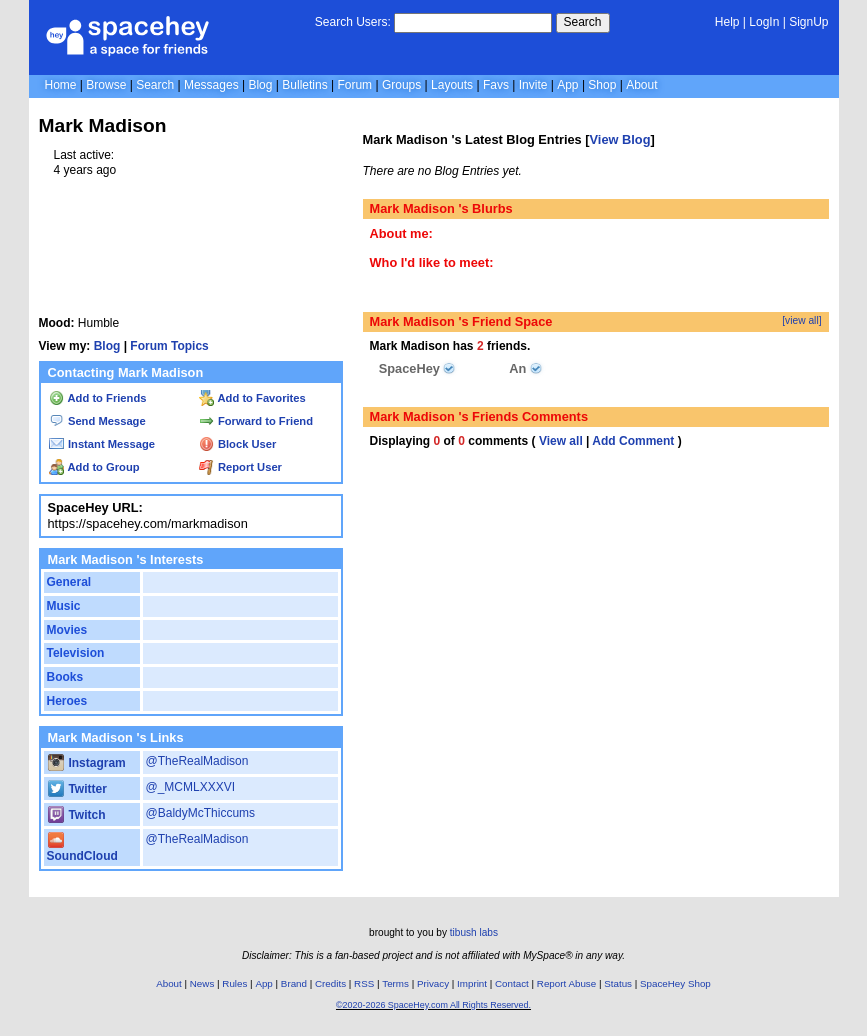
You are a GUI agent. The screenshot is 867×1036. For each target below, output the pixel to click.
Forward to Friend (256, 421)
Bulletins (304, 85)
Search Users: (353, 22)
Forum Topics (169, 346)
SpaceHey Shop (675, 983)
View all (561, 441)
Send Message (97, 421)
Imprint (472, 983)
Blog (260, 85)
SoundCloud (82, 848)
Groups (401, 85)
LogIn (764, 22)
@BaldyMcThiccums (201, 813)
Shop (602, 85)
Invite (533, 85)
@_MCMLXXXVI (191, 787)
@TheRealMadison (197, 761)
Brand (294, 983)
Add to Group (94, 467)
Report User (240, 467)
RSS (364, 983)
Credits (330, 983)
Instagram (87, 763)
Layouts (452, 85)
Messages (211, 85)
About (641, 85)
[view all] (801, 320)
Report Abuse (566, 983)
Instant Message (102, 444)
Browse (106, 85)
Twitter (77, 789)
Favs (496, 85)
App (567, 85)
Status (618, 983)
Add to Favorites (252, 398)
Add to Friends (98, 398)
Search (583, 22)
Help (727, 22)
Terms (395, 983)
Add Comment (633, 441)
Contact (512, 983)
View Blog (620, 139)
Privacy (433, 983)
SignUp (808, 22)
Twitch (77, 815)
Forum (354, 85)
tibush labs (474, 932)
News (202, 983)
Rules (234, 983)
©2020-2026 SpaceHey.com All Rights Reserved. (433, 1005)
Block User (238, 444)
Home (61, 85)
